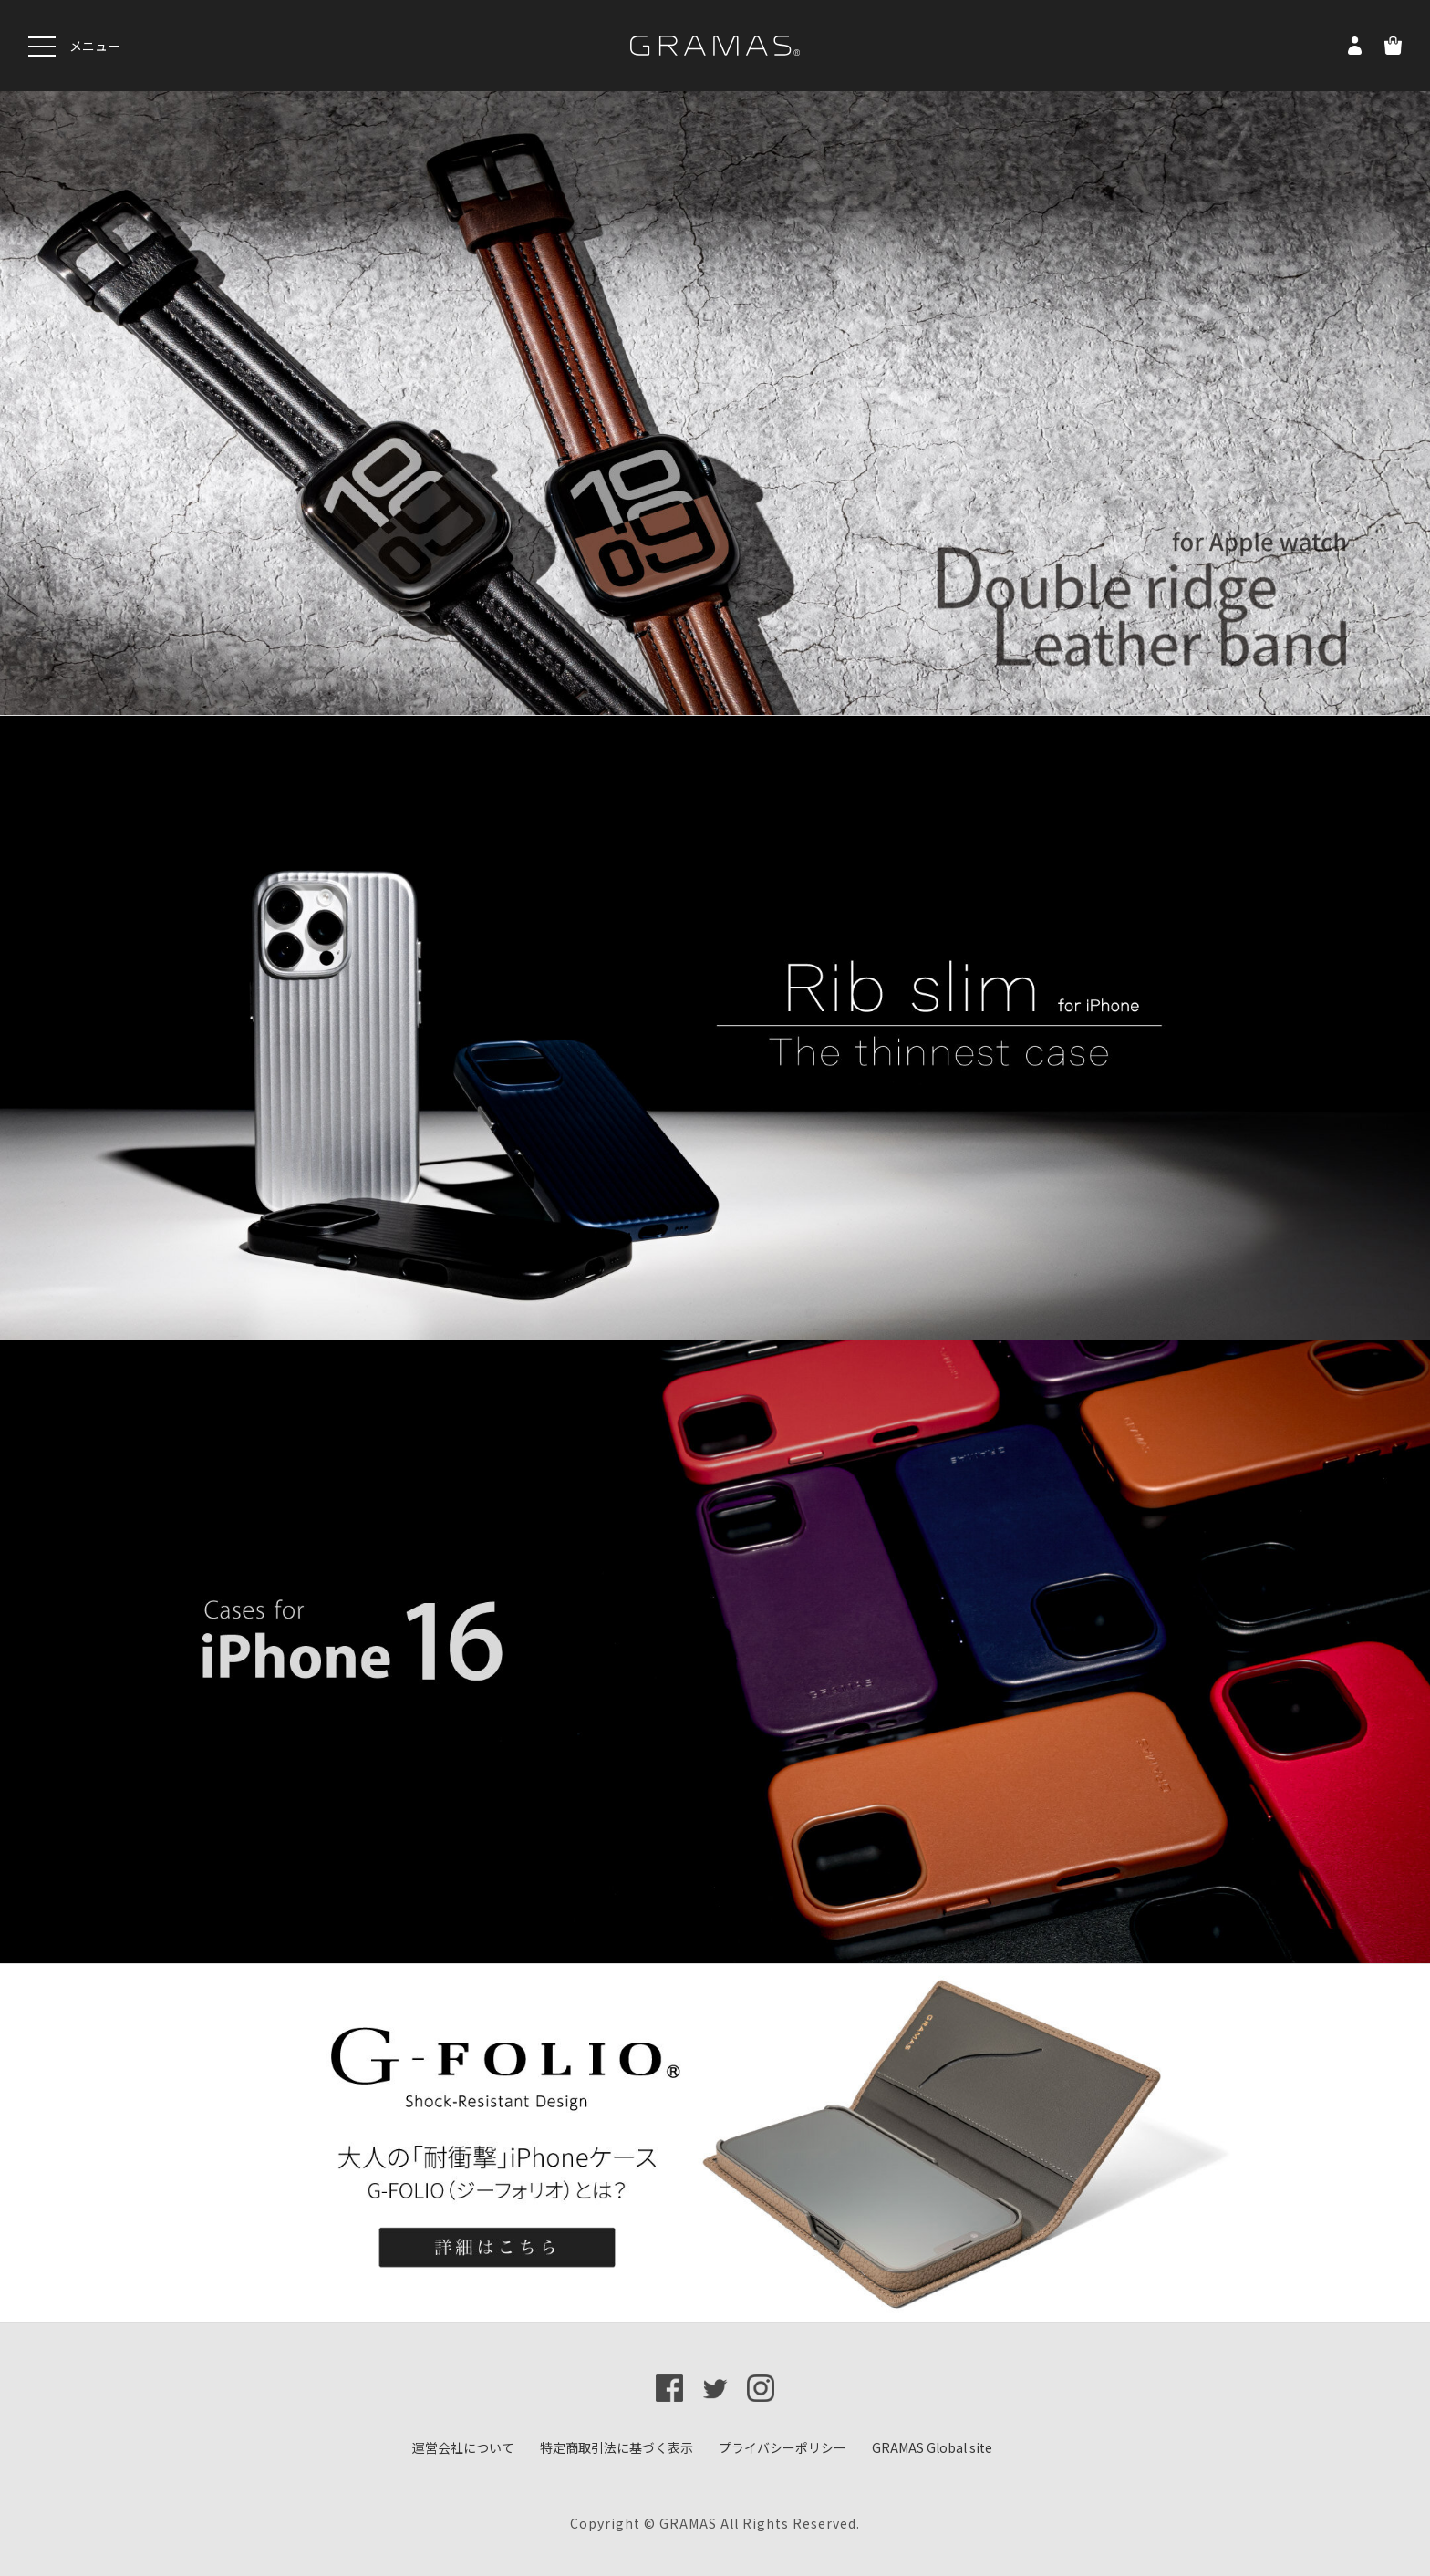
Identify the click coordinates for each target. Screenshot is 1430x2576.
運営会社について (463, 2447)
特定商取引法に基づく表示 (616, 2447)
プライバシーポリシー (782, 2447)
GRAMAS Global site (932, 2447)
